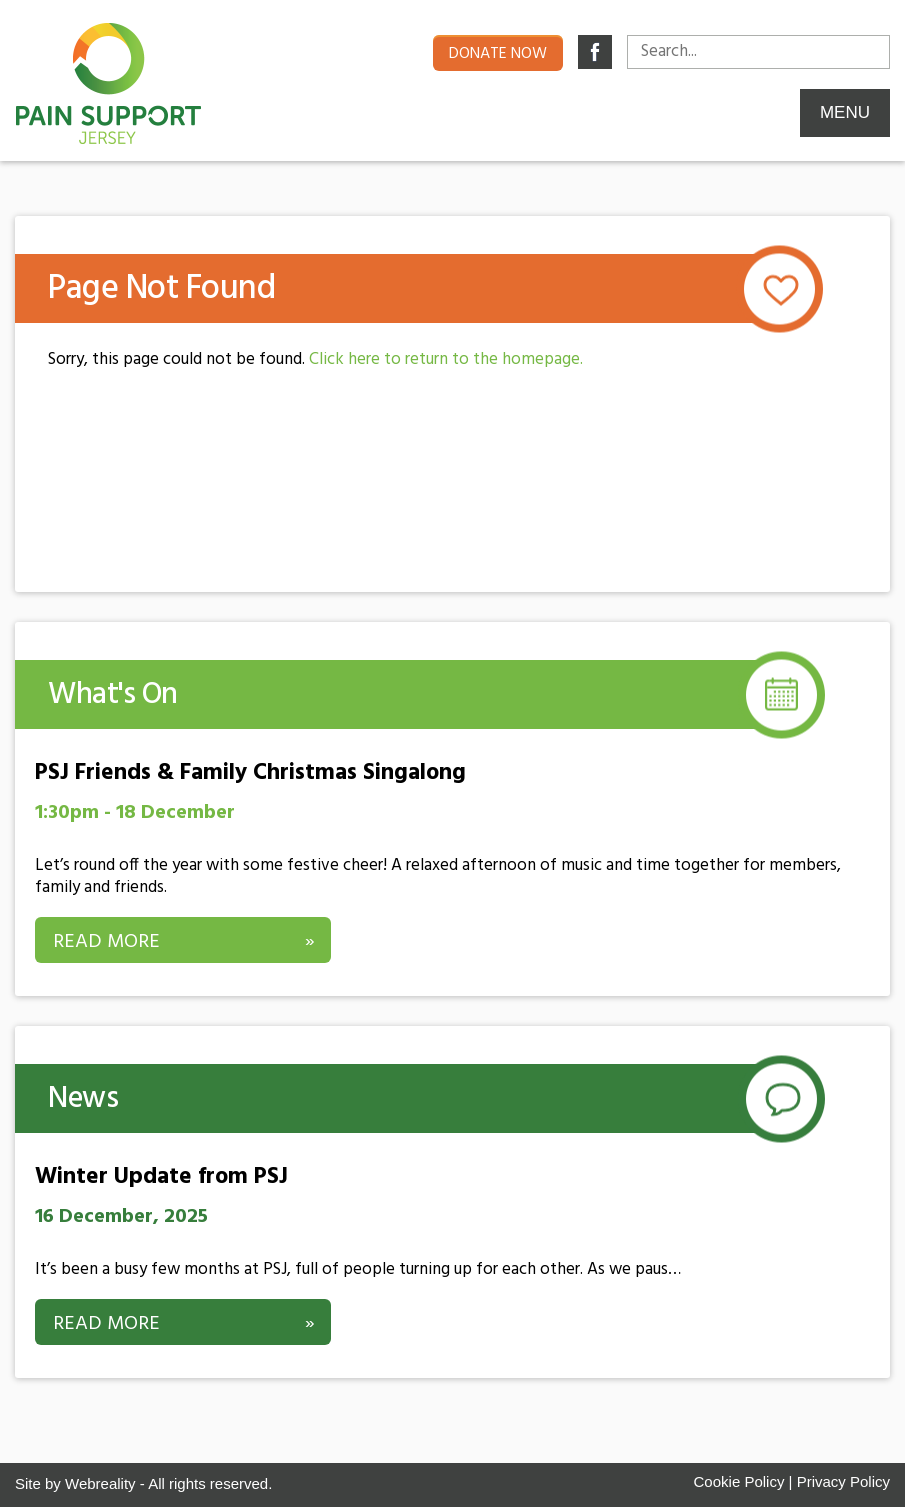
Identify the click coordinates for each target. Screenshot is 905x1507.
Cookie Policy (739, 1481)
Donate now (498, 54)
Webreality (100, 1483)
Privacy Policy (843, 1481)
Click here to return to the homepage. (446, 359)
